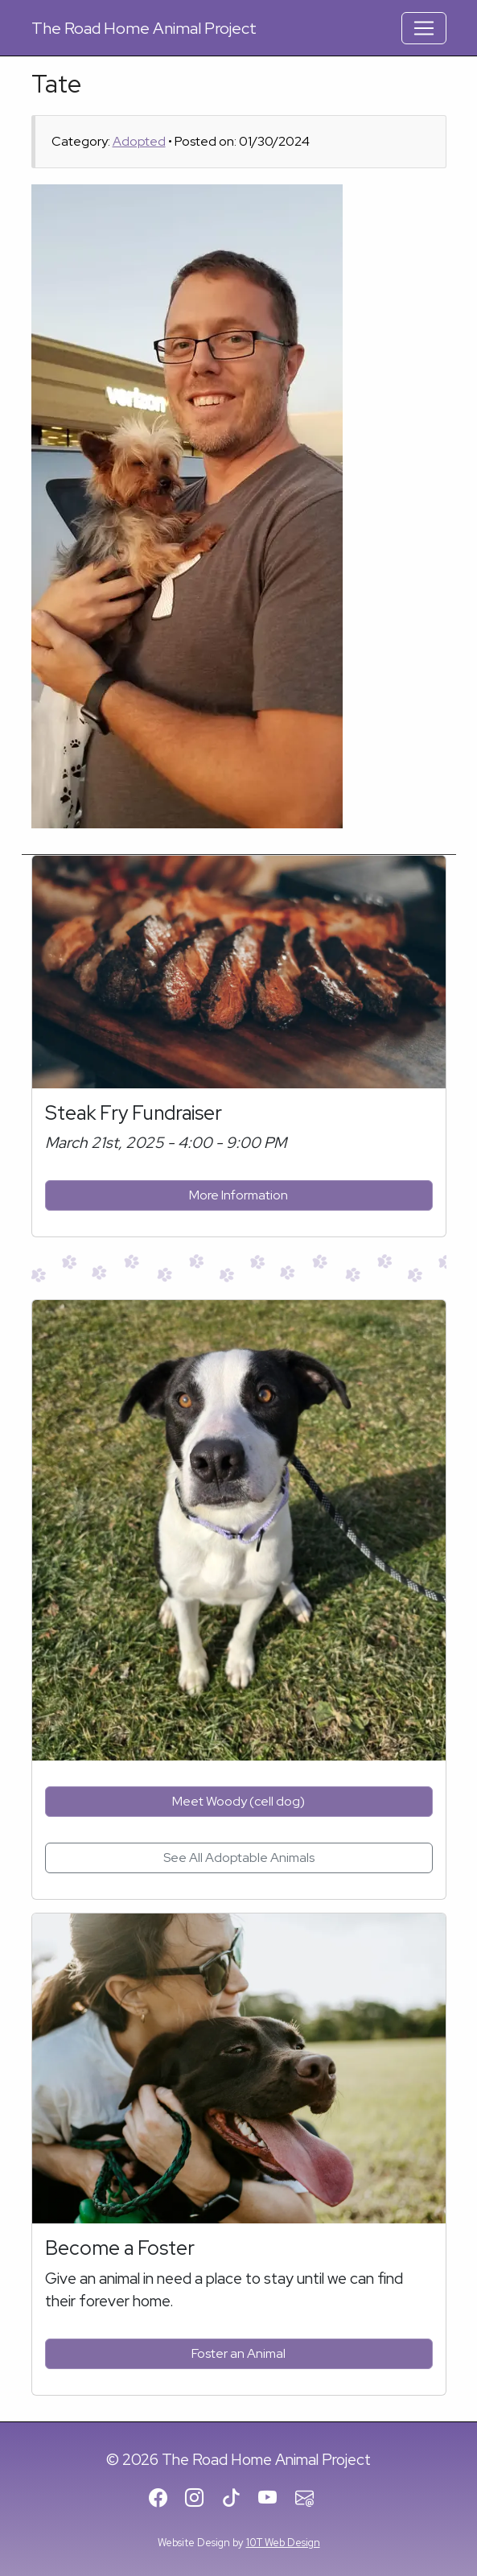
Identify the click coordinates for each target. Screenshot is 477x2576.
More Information (238, 1195)
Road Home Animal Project (144, 28)
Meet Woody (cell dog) (238, 1801)
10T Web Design (283, 2542)
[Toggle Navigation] (423, 28)
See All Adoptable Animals (239, 1857)
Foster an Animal (238, 2353)
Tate (56, 84)
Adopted (139, 141)
